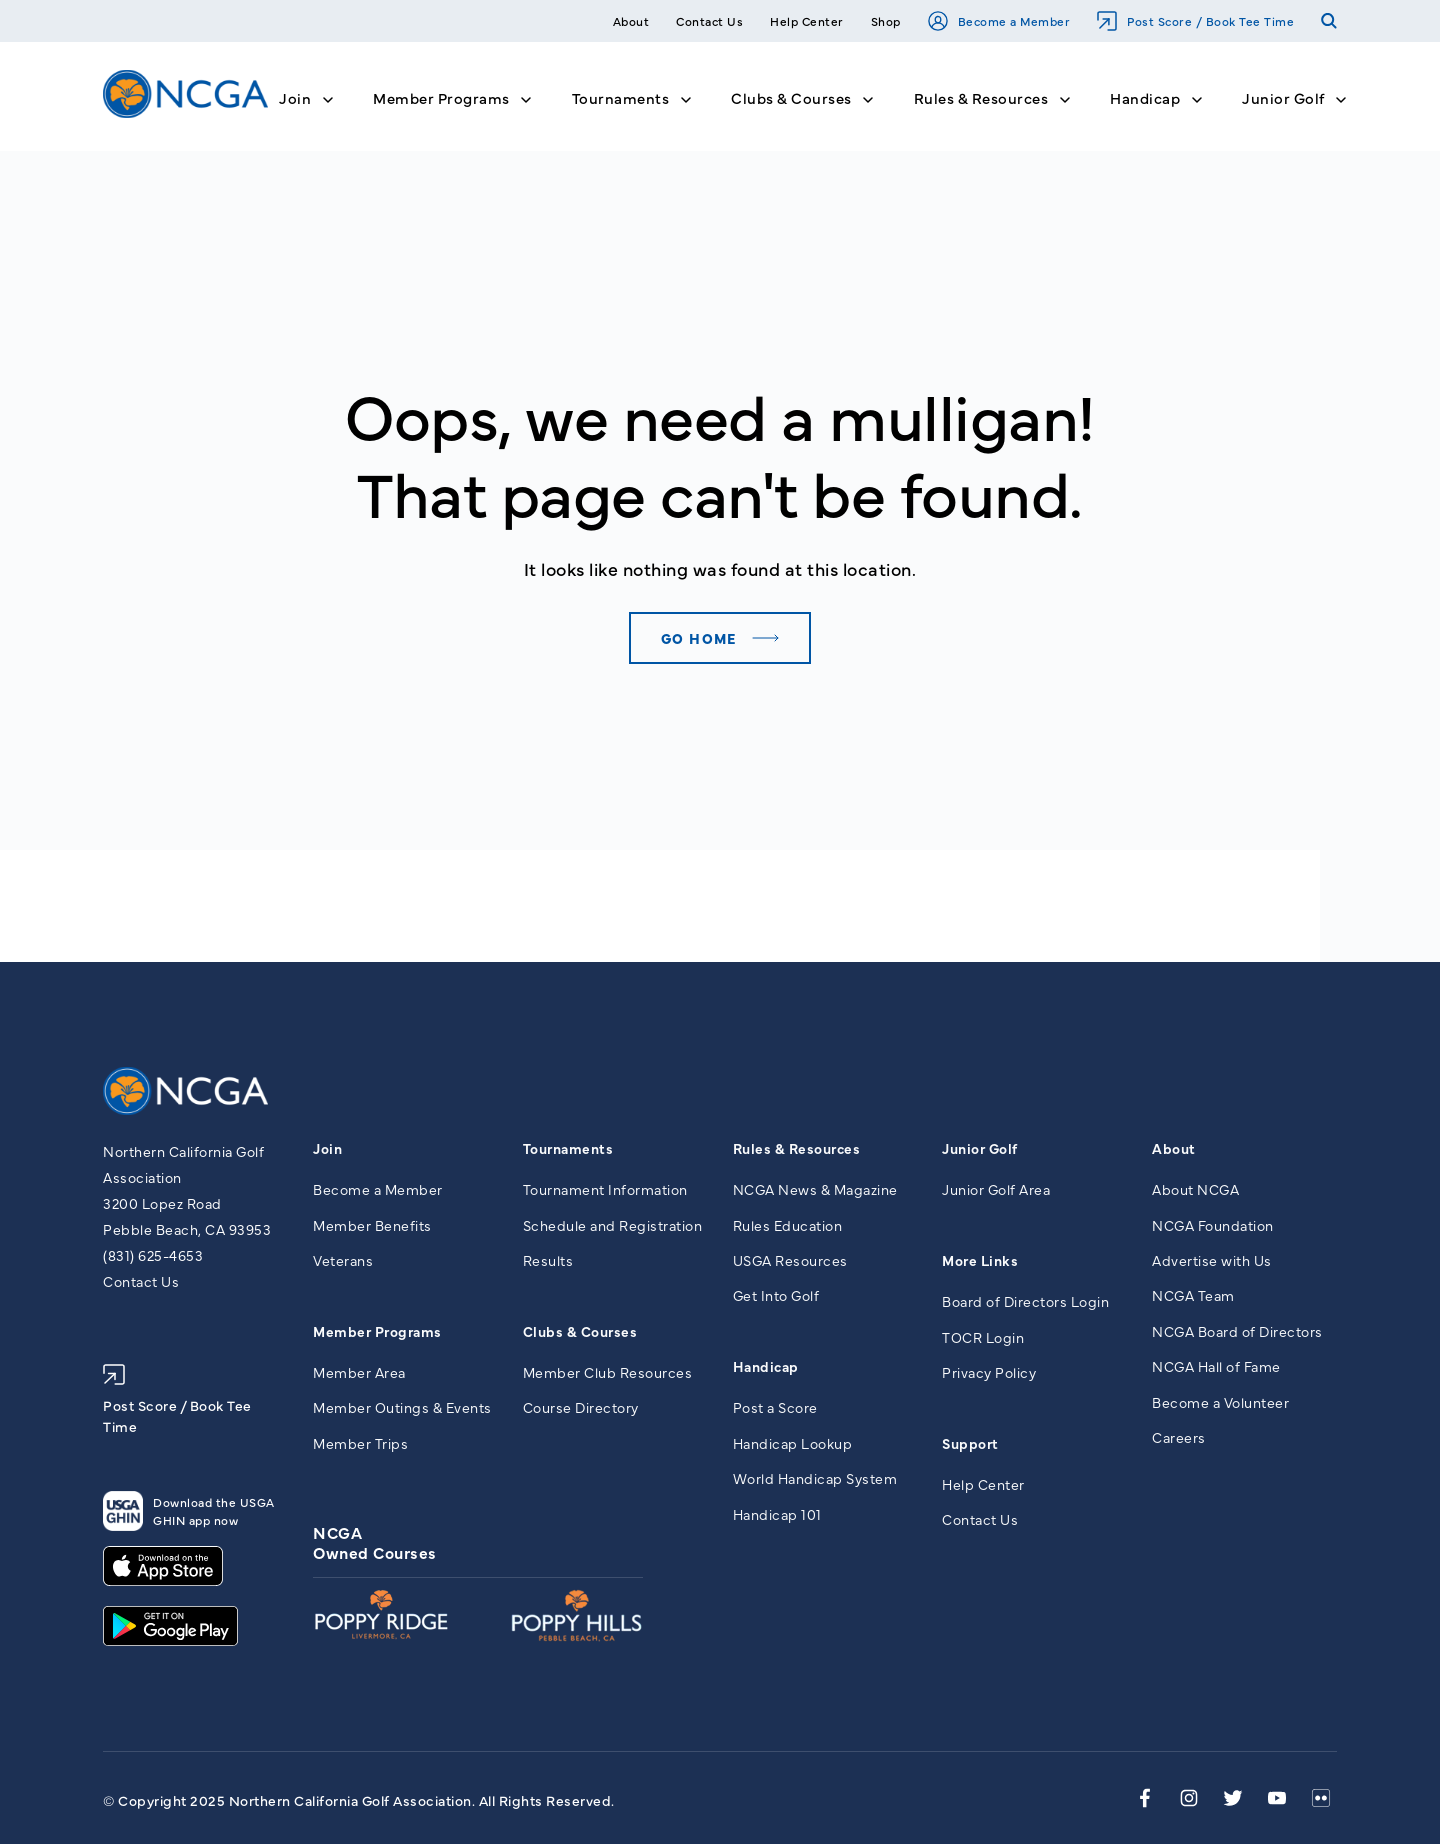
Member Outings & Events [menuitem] (402, 1407)
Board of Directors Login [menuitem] (1025, 1301)
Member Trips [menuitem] (360, 1443)
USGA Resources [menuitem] (790, 1260)
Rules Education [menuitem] (788, 1225)
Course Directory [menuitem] (581, 1407)
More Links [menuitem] (980, 1260)
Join (295, 97)
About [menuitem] (1174, 1148)
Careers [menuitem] (1179, 1437)
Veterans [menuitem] (343, 1260)
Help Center (807, 21)
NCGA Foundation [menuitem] (1213, 1225)
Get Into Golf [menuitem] (776, 1295)
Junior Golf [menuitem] (980, 1148)
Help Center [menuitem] (983, 1484)
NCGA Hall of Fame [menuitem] (1216, 1366)
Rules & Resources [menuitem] (797, 1148)
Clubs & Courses (791, 97)
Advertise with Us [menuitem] (1212, 1260)
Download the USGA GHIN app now (189, 1511)
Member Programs (441, 97)
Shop (886, 21)
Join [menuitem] (327, 1148)
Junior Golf (1283, 97)
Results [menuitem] (548, 1260)
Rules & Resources (981, 97)
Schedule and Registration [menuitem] (613, 1225)
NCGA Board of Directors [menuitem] (1237, 1331)
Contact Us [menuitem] (980, 1519)
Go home (699, 638)
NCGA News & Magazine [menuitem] (815, 1189)
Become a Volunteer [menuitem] (1220, 1402)
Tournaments (621, 97)
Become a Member (999, 21)
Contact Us (709, 21)
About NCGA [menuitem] (1195, 1189)
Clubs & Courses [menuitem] (580, 1331)
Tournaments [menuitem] (568, 1148)
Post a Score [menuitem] (775, 1407)
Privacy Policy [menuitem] (989, 1372)
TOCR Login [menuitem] (983, 1337)
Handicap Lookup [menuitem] (793, 1443)
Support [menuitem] (970, 1443)
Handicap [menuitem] (766, 1366)
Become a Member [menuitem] (378, 1189)
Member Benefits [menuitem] (372, 1225)
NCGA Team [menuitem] (1193, 1295)
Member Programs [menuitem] (377, 1331)
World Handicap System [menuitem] (815, 1478)
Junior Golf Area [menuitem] (996, 1189)
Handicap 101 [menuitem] (777, 1514)
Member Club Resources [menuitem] (608, 1372)
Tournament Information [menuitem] (605, 1189)
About (631, 21)
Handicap (1145, 97)
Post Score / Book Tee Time (1195, 21)
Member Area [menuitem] (359, 1372)
